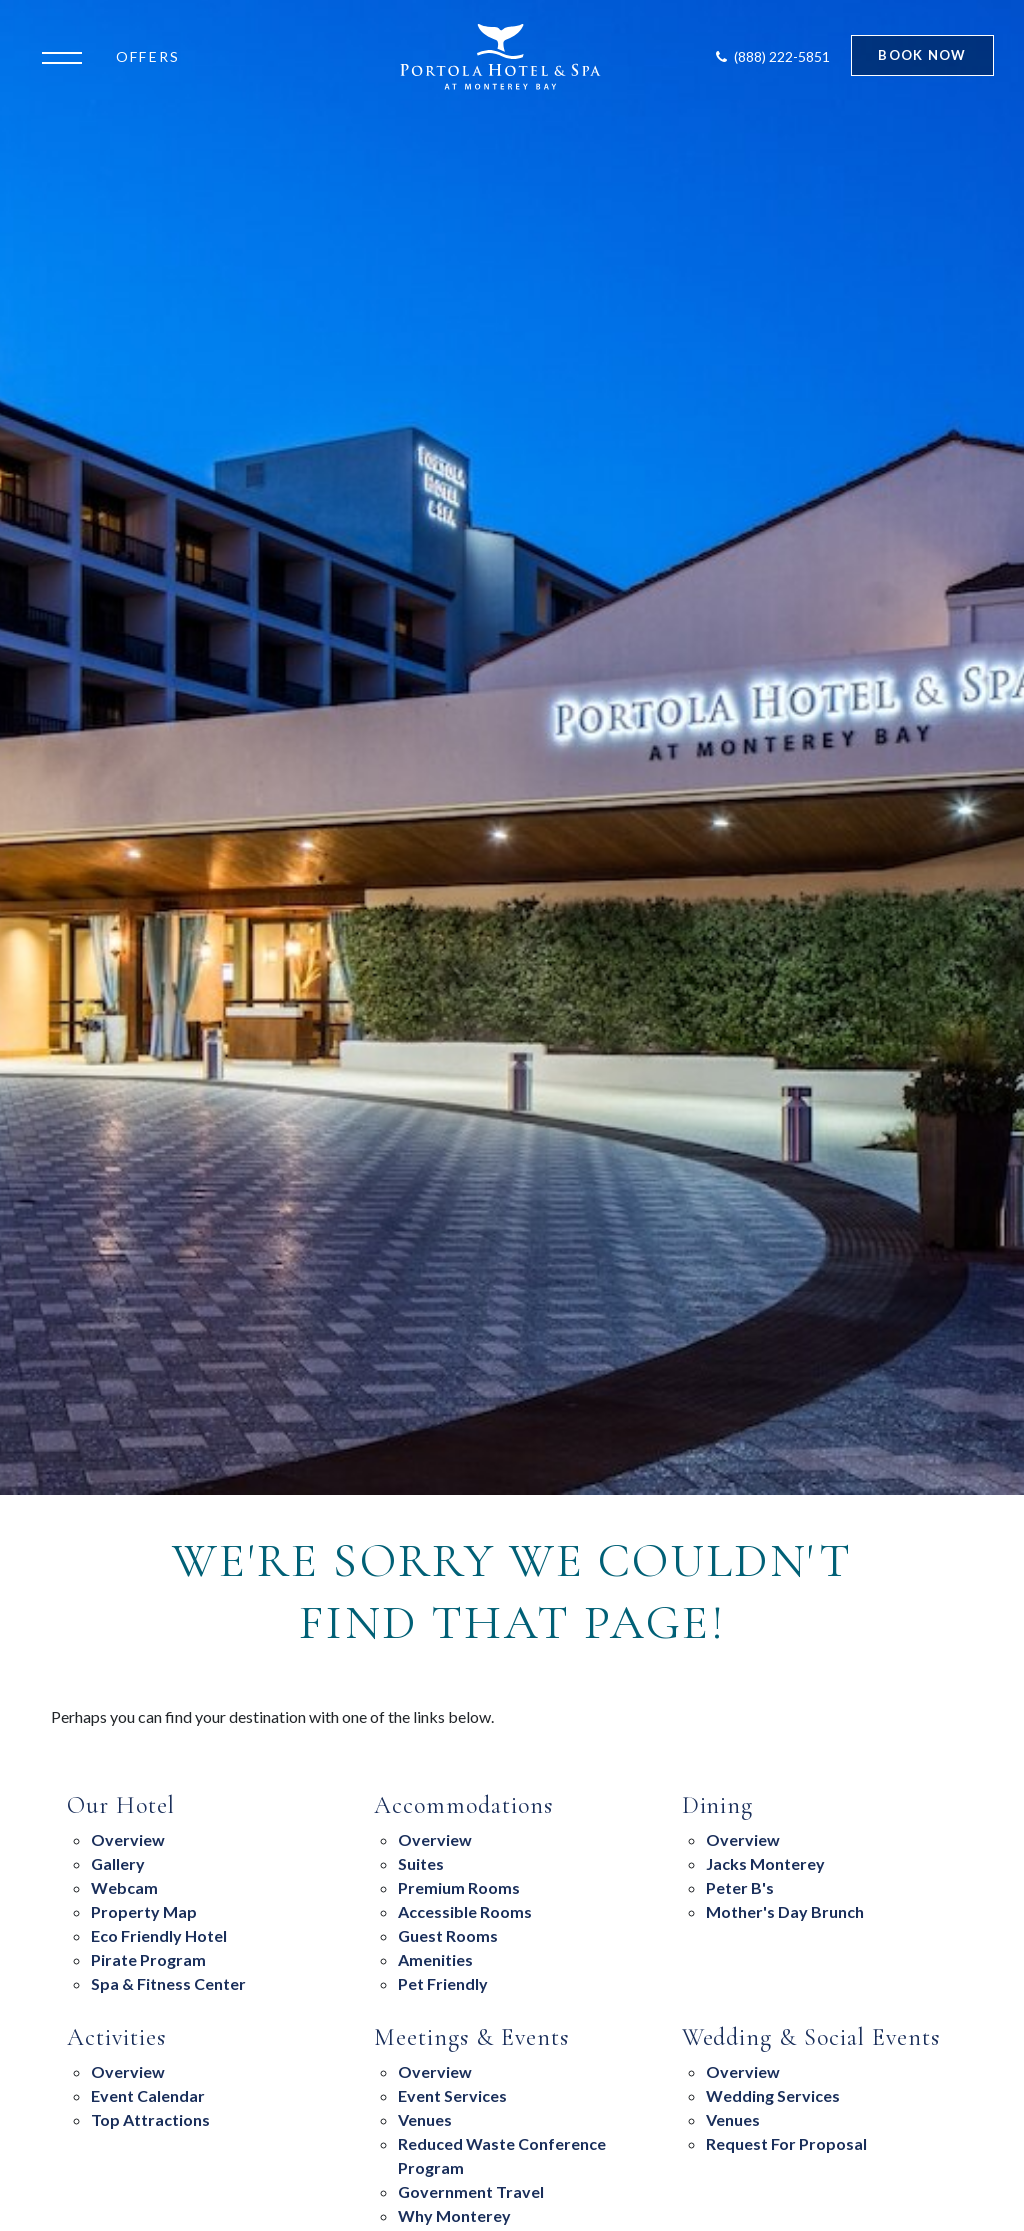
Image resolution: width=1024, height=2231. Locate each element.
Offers (148, 56)
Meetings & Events (471, 2038)
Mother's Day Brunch (785, 1911)
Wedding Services (773, 2095)
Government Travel (471, 2191)
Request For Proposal (786, 2143)
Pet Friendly (443, 1983)
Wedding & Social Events (811, 2038)
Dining (718, 1806)
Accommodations (463, 1806)
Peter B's (740, 1887)
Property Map (144, 1911)
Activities (116, 2038)
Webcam (124, 1887)
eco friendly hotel (159, 1935)
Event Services (452, 2095)
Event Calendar (148, 2095)
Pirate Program (148, 1959)
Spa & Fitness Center (168, 1983)
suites (421, 1863)
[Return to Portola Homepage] (500, 57)
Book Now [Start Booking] (922, 55)
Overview (128, 1839)
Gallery (118, 1863)
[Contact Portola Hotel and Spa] (771, 57)
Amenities (435, 1959)
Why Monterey (454, 2215)
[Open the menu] (67, 56)
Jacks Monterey (765, 1863)
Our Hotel (121, 1806)
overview (743, 1839)
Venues (425, 2119)
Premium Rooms (459, 1887)
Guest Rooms (448, 1935)
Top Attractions (150, 2119)
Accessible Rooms (465, 1911)
